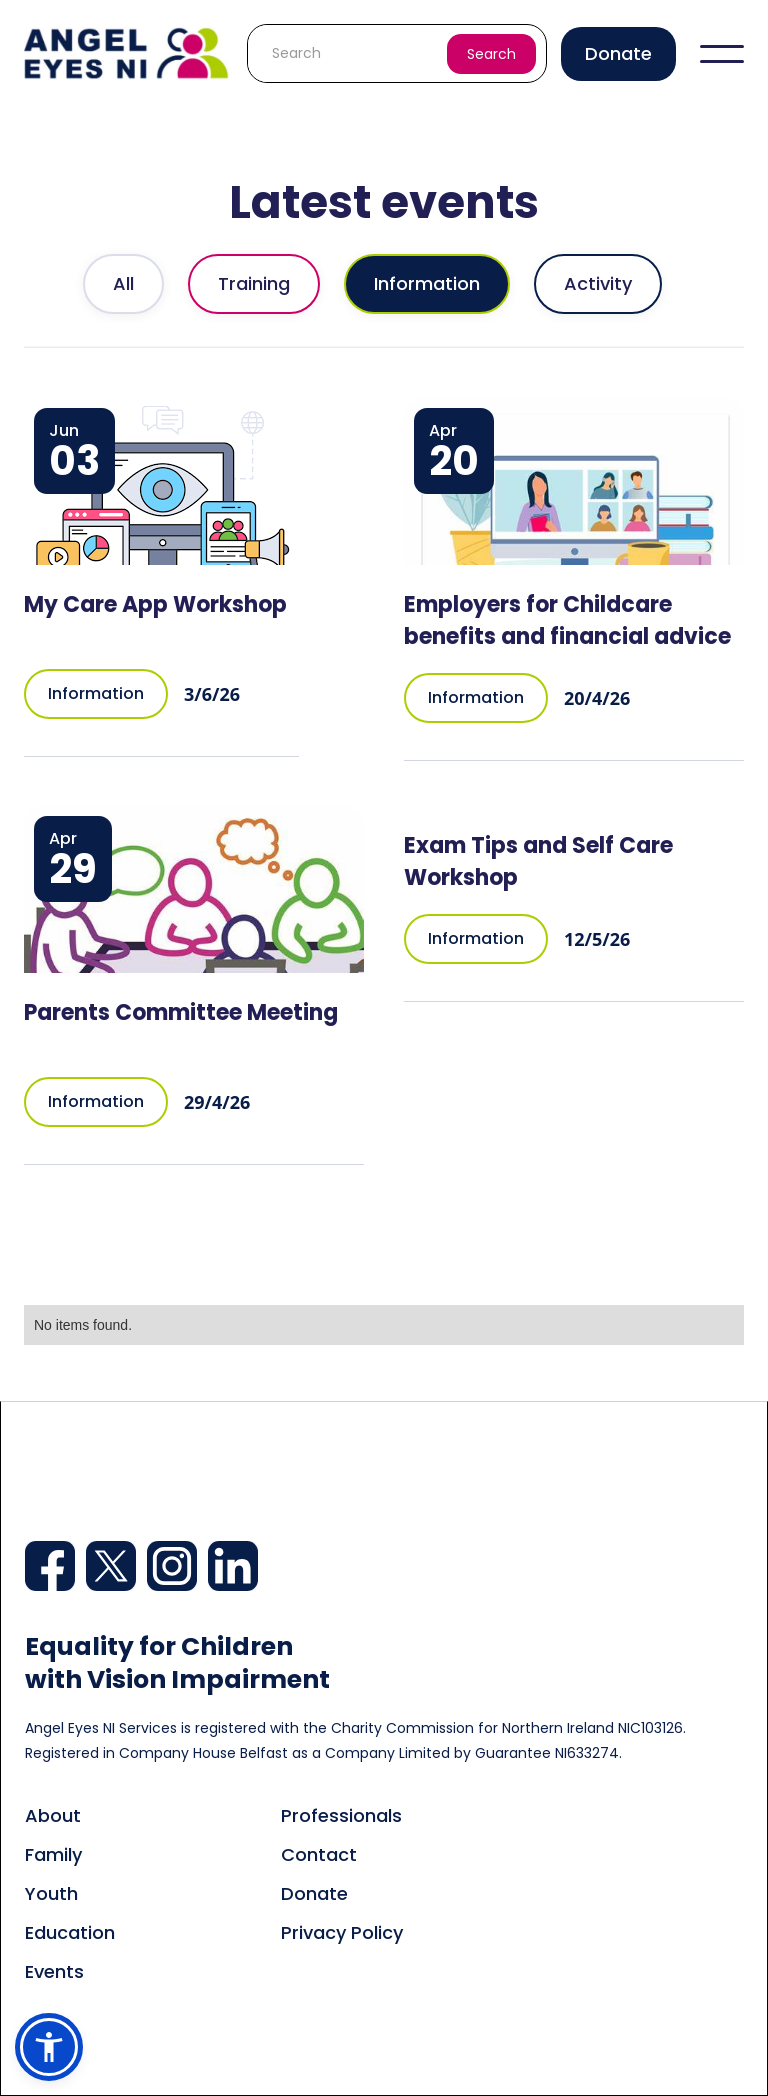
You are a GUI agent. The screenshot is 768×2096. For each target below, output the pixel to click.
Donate (618, 53)
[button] (722, 54)
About (53, 1815)
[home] (127, 53)
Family (53, 1854)
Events (54, 1971)
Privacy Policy (342, 1932)
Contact (319, 1854)
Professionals (341, 1815)
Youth (51, 1893)
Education (70, 1932)
